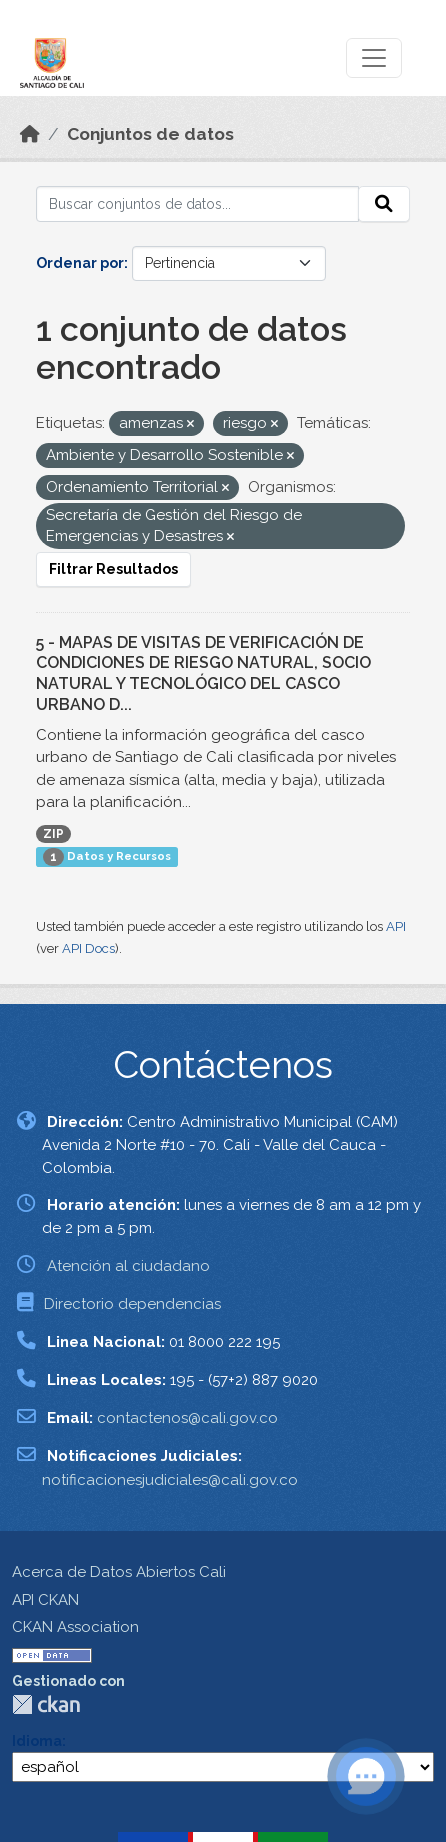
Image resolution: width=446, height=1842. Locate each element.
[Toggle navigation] (374, 58)
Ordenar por (80, 263)
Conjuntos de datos (150, 134)
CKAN (46, 1704)
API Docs (88, 948)
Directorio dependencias (132, 1304)
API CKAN (45, 1600)
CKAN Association (75, 1627)
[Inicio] (30, 134)
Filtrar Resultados (113, 569)
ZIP (53, 834)
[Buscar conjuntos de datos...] (197, 204)
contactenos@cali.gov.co (187, 1418)
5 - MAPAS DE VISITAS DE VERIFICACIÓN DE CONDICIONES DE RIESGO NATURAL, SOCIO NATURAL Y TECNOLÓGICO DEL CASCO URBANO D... (203, 673)
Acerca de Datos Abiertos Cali (119, 1572)
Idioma (37, 1741)
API (396, 926)
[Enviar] (384, 204)
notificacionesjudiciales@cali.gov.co (170, 1480)
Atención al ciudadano (128, 1266)
